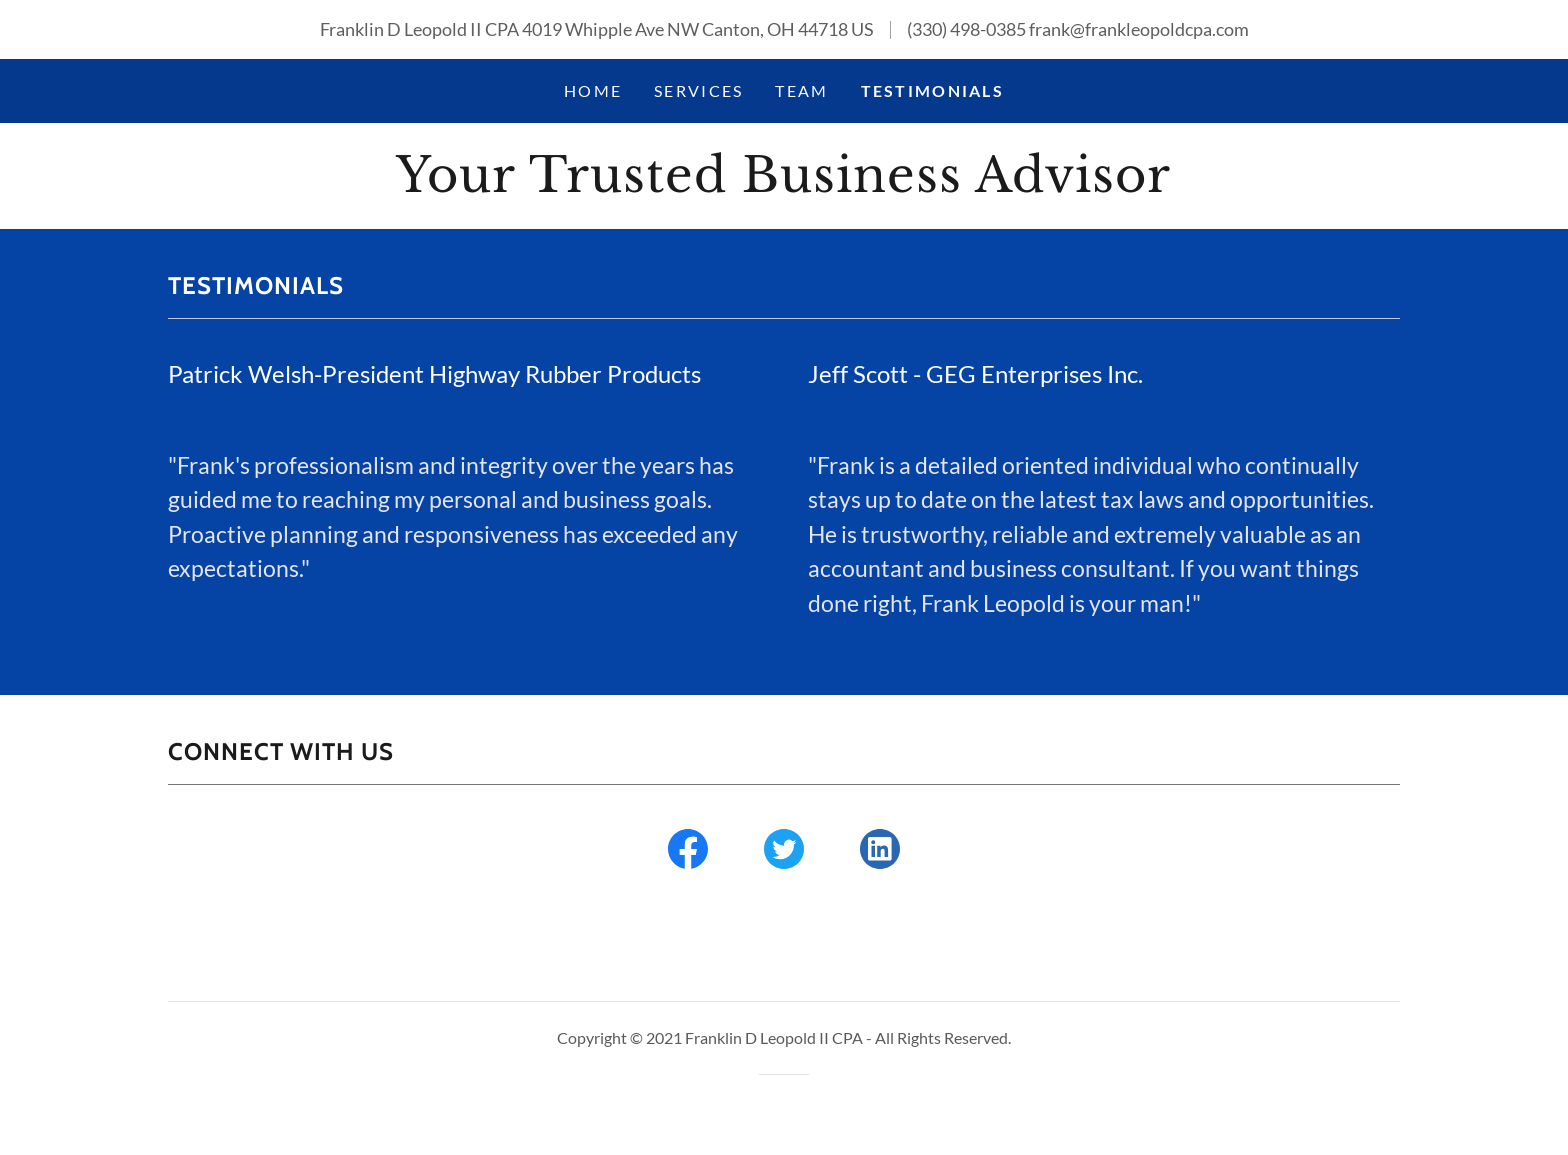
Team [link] (801, 90)
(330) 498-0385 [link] (966, 29)
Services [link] (698, 90)
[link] (783, 185)
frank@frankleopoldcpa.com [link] (1139, 29)
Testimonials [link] (932, 90)
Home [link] (593, 90)
